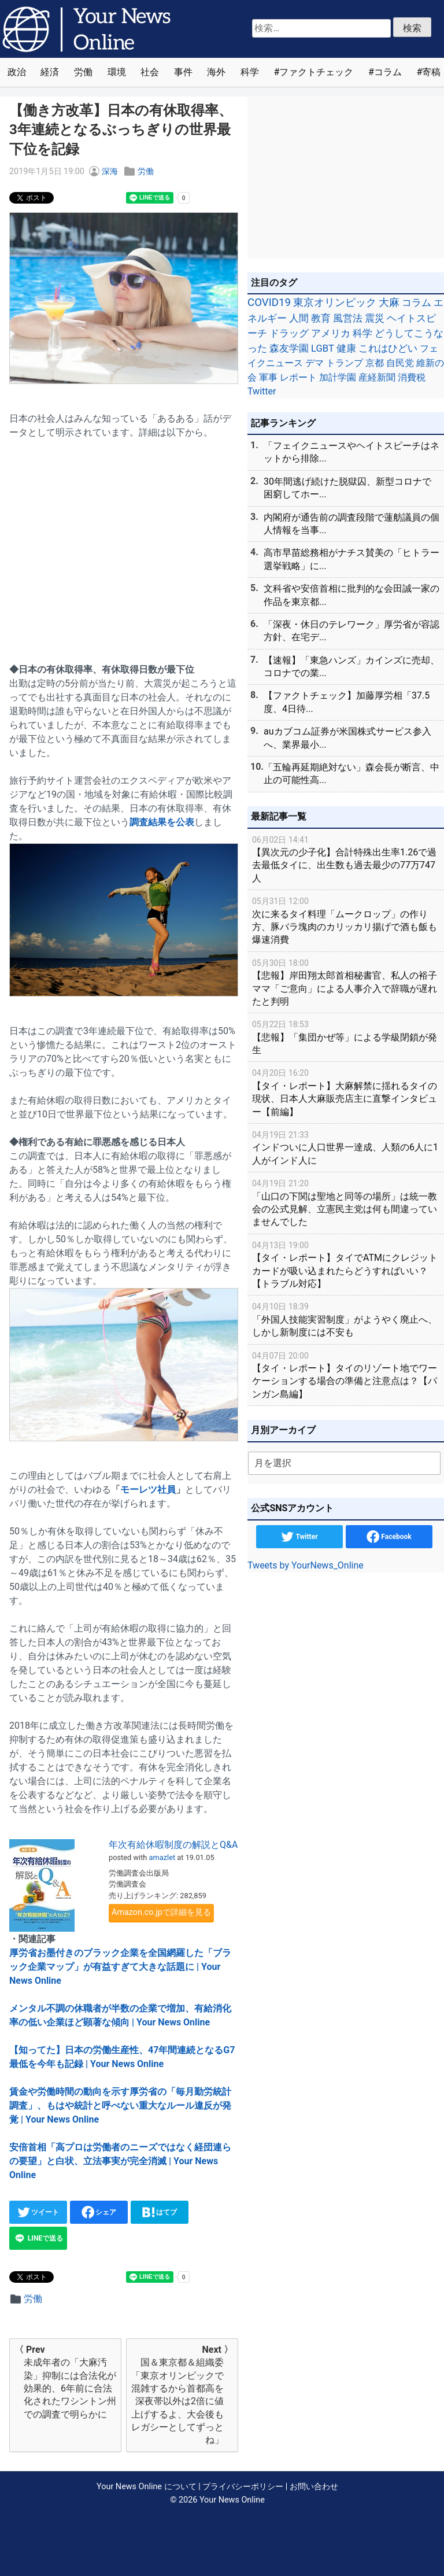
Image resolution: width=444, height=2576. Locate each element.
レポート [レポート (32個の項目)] (298, 377)
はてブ (159, 2212)
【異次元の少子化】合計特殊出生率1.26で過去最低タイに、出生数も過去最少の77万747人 (345, 858)
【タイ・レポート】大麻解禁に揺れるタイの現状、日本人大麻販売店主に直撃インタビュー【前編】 (345, 1091)
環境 (117, 72)
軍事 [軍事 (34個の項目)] (268, 377)
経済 (49, 72)
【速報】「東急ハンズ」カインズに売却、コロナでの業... (351, 666)
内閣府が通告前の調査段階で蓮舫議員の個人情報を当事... (351, 524)
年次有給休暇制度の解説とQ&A (173, 1844)
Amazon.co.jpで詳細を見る (161, 1912)
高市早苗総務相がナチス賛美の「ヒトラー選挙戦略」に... (351, 559)
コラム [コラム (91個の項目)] (416, 302)
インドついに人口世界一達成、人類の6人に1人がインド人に (345, 1147)
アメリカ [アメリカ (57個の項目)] (330, 333)
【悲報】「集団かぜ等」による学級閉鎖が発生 (345, 1037)
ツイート (38, 2212)
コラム (388, 72)
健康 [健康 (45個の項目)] (346, 348)
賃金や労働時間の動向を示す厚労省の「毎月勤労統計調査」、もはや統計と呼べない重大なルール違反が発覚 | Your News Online (120, 2105)
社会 (149, 72)
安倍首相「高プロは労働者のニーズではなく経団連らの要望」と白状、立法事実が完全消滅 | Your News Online (120, 2161)
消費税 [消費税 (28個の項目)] (412, 377)
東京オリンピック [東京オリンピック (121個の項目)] (334, 302)
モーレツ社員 (148, 1489)
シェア (99, 2212)
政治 (17, 72)
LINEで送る (38, 2238)
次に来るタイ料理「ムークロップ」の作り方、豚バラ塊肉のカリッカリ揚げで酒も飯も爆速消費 (345, 920)
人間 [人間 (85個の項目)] (299, 318)
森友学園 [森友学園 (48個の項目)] (289, 348)
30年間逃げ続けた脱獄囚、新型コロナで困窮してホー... (347, 488)
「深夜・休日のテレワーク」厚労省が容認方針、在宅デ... (351, 631)
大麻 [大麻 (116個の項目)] (389, 302)
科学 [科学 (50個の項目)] (362, 333)
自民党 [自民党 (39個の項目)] (400, 362)
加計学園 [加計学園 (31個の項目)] (337, 377)
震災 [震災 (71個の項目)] (374, 318)
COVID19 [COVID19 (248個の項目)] (269, 302)
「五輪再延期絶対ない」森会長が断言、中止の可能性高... (351, 773)
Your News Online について (146, 2487)
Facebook (389, 1536)
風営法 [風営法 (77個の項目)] (347, 318)
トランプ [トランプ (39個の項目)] (344, 362)
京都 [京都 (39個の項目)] (374, 362)
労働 (83, 72)
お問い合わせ (314, 2487)
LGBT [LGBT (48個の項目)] (322, 348)
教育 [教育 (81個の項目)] (321, 318)
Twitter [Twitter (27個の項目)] (261, 391)
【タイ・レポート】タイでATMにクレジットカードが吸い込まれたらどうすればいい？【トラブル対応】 (345, 1264)
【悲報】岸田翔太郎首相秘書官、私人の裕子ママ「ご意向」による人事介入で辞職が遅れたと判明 (345, 982)
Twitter (299, 1536)
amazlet (162, 1857)
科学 (249, 72)
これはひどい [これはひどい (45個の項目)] (387, 348)
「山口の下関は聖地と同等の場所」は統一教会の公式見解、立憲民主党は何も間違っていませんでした (345, 1202)
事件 (183, 72)
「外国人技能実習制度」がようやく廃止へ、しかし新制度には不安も (345, 1319)
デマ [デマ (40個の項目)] (314, 362)
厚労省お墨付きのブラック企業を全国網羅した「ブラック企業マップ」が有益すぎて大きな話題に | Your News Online (120, 1966)
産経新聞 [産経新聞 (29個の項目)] (376, 377)
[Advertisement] (123, 544)
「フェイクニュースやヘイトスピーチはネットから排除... (351, 452)
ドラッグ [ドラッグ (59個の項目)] (289, 333)
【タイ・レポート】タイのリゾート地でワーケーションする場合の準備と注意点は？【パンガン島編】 (345, 1374)
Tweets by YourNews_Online (305, 1565)
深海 (110, 171)
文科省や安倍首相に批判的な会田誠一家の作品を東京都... (351, 595)
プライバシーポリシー (242, 2487)
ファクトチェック (316, 72)
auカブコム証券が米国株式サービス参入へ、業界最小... (347, 738)
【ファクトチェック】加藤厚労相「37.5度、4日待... (347, 702)
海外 (216, 72)
